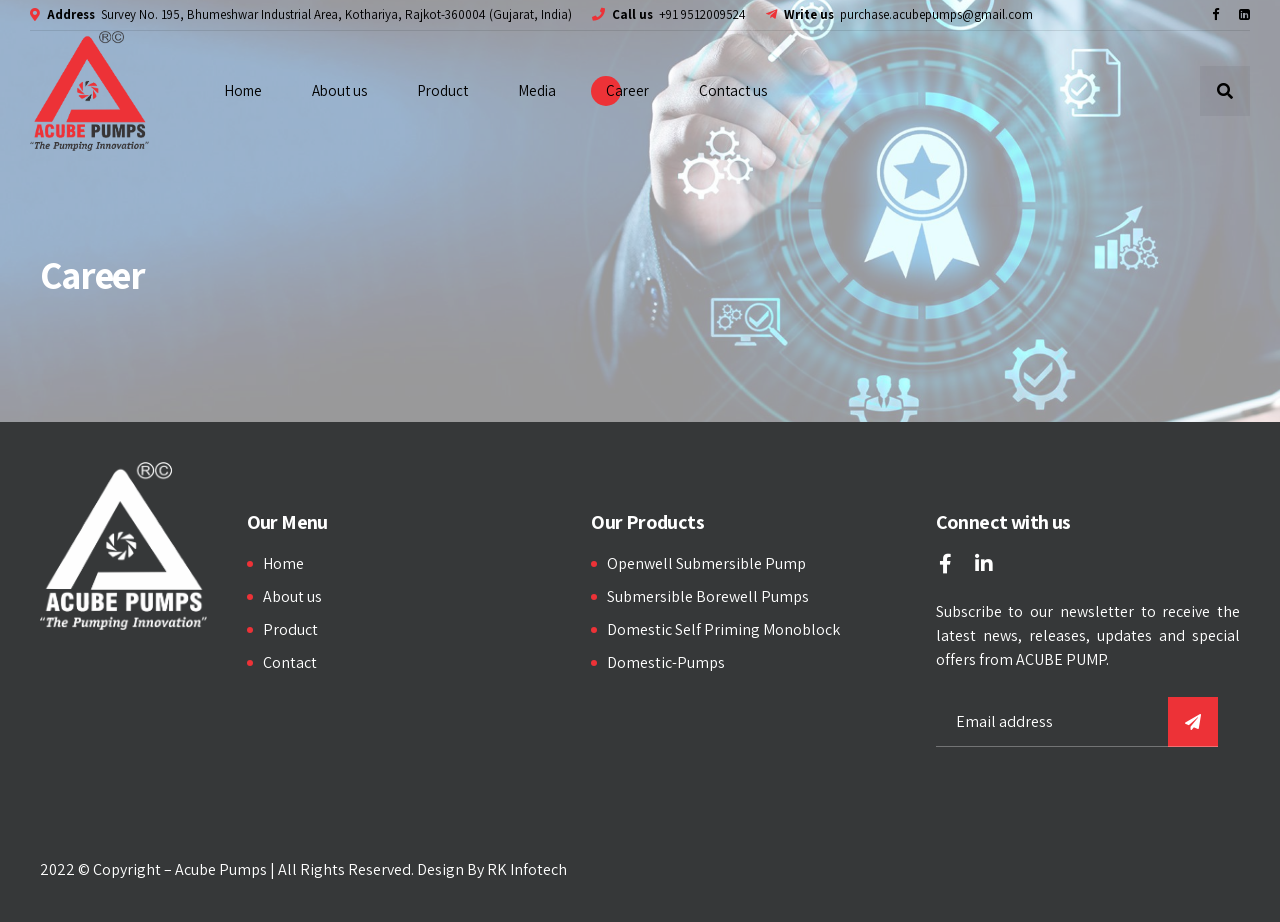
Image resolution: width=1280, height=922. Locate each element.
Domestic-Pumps (666, 662)
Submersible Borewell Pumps (708, 596)
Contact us (733, 90)
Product (442, 90)
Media (537, 90)
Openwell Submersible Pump (706, 563)
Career (627, 90)
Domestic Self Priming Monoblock (723, 629)
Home (243, 90)
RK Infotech (527, 869)
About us (339, 90)
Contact (290, 662)
